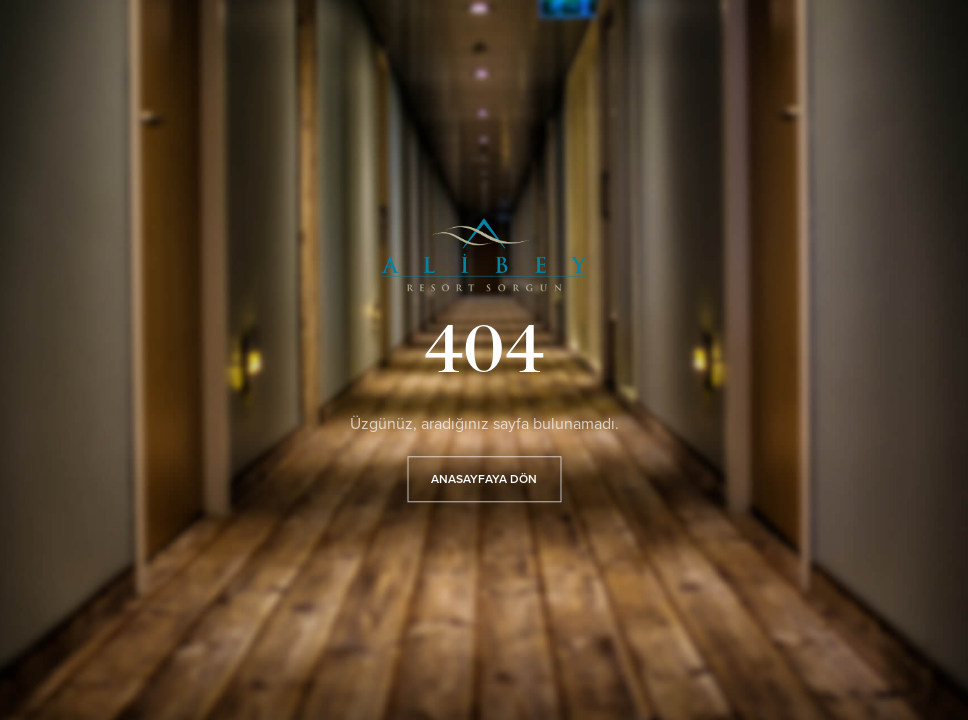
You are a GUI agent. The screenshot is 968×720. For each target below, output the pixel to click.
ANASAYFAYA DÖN (484, 480)
